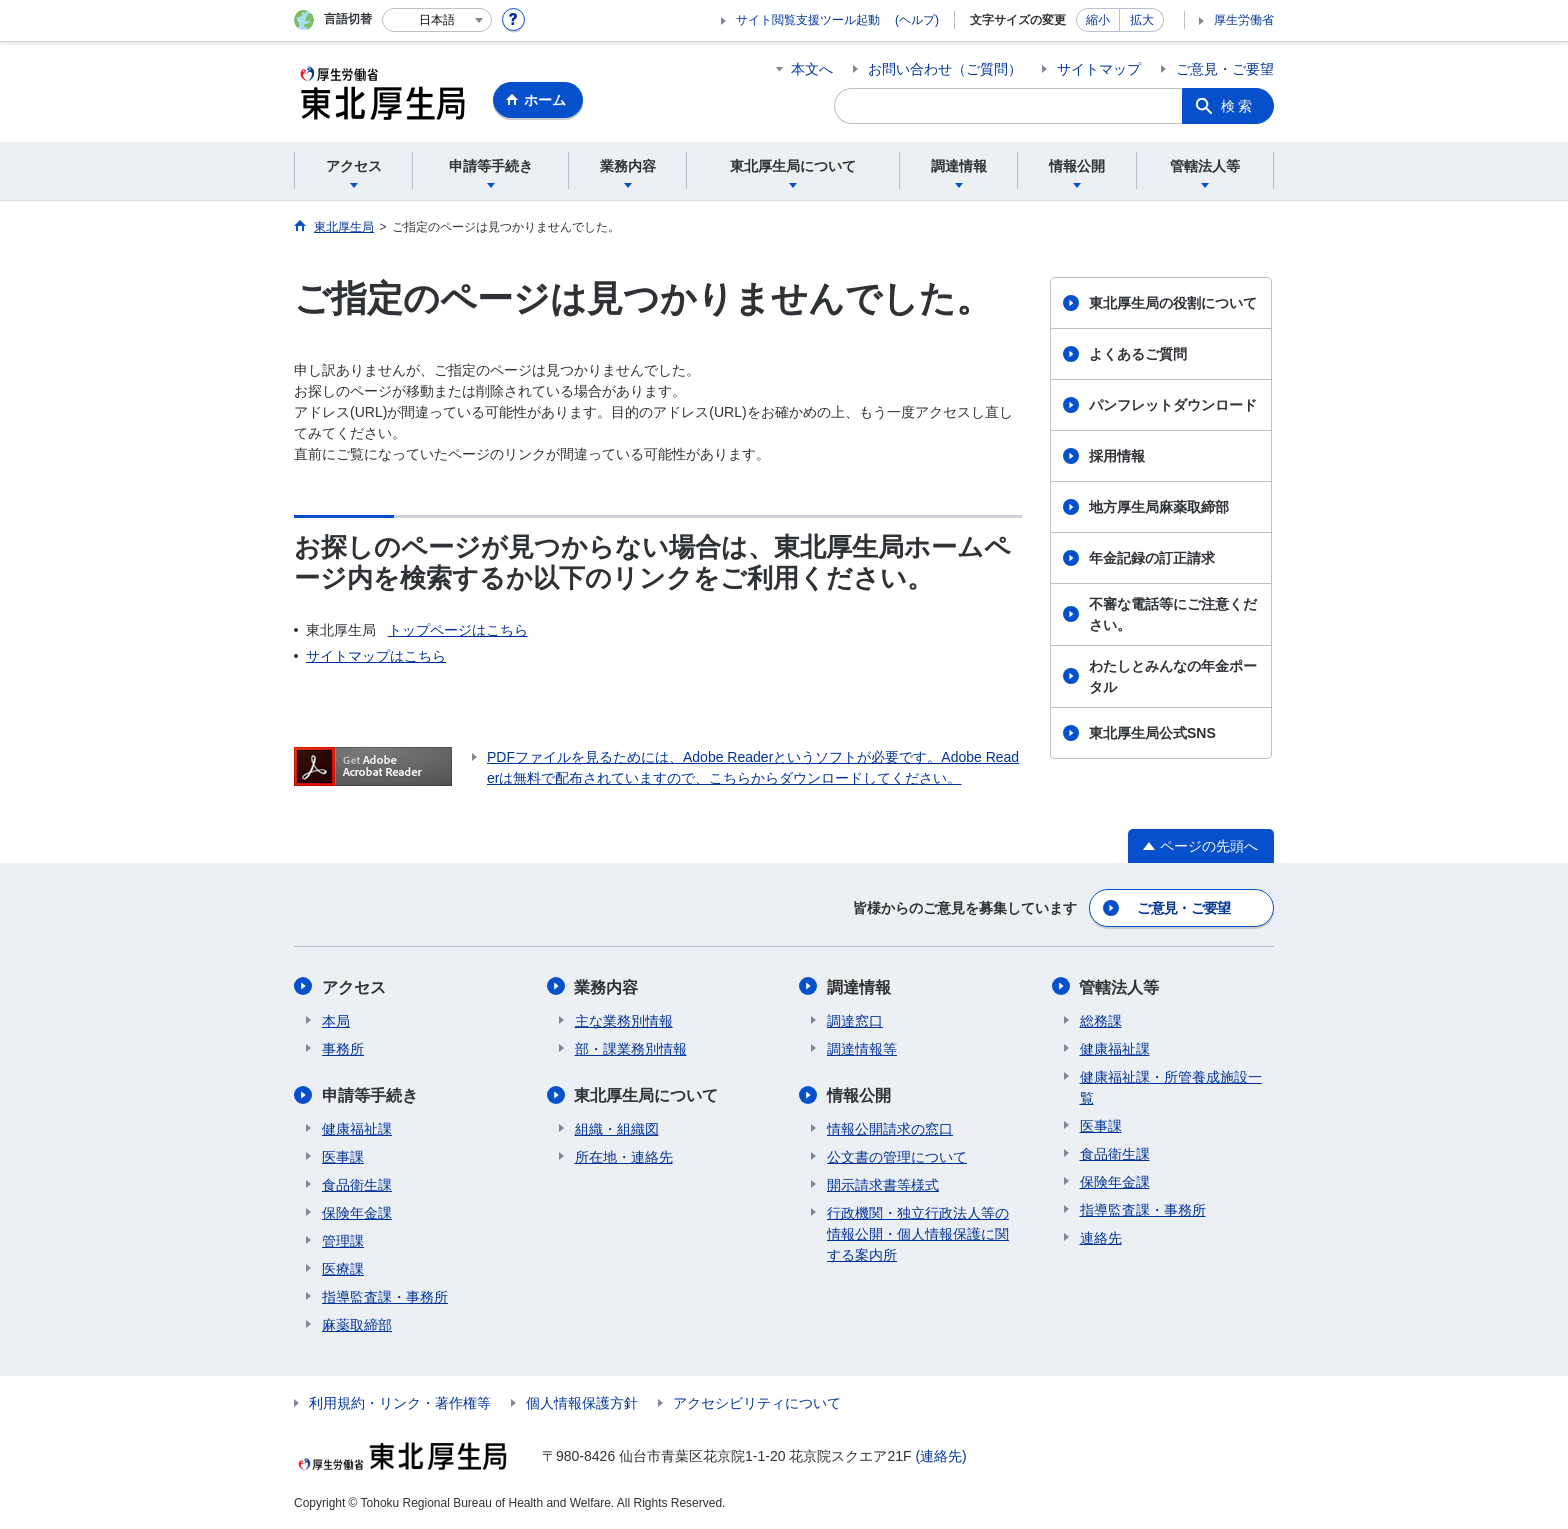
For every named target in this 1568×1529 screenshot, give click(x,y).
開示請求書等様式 (883, 1184)
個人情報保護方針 (582, 1402)
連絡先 (1101, 1237)
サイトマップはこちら (376, 656)
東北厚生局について (647, 1094)
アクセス (354, 986)
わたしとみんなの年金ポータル (1173, 676)
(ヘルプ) (917, 20)
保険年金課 (357, 1212)
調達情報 (859, 986)
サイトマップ (1099, 69)
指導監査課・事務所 (385, 1296)
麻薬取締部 (357, 1324)
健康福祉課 (357, 1128)
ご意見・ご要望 (1225, 69)
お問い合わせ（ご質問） (945, 69)
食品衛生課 (357, 1184)
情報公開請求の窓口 (890, 1128)
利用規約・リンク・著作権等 (400, 1402)
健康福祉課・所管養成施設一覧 (1171, 1086)
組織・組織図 (617, 1128)
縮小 (1098, 20)
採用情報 (1117, 456)
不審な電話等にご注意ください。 (1173, 614)
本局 (336, 1020)
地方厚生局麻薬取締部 (1159, 507)
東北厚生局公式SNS (1152, 733)
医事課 (343, 1156)
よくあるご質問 (1138, 354)
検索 (1238, 106)
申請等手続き (370, 1094)
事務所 (343, 1048)
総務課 (1101, 1020)
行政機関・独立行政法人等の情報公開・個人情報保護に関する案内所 (918, 1233)
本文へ (812, 69)
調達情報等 (862, 1048)
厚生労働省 (1244, 20)
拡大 (1142, 20)
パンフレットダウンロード (1173, 405)
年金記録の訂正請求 (1152, 558)
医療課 (343, 1268)
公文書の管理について (897, 1156)
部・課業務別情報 (631, 1048)
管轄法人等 (1120, 986)
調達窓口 (855, 1020)
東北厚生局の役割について (1173, 303)
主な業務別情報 (624, 1020)
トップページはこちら (458, 630)
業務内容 (607, 986)
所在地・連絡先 (624, 1156)
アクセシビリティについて (757, 1402)
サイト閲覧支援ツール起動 (808, 20)
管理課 (343, 1240)
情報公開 (859, 1094)
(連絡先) (940, 1455)
